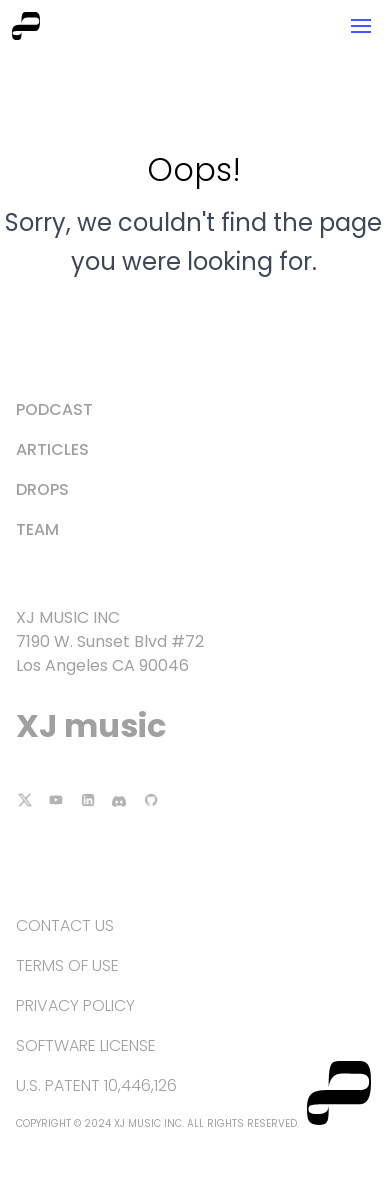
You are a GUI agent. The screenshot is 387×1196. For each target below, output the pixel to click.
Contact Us (65, 925)
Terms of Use (67, 965)
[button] (361, 26)
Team (37, 529)
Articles (52, 449)
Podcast (54, 409)
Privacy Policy (75, 1005)
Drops (42, 489)
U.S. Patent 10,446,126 (96, 1085)
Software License (86, 1045)
